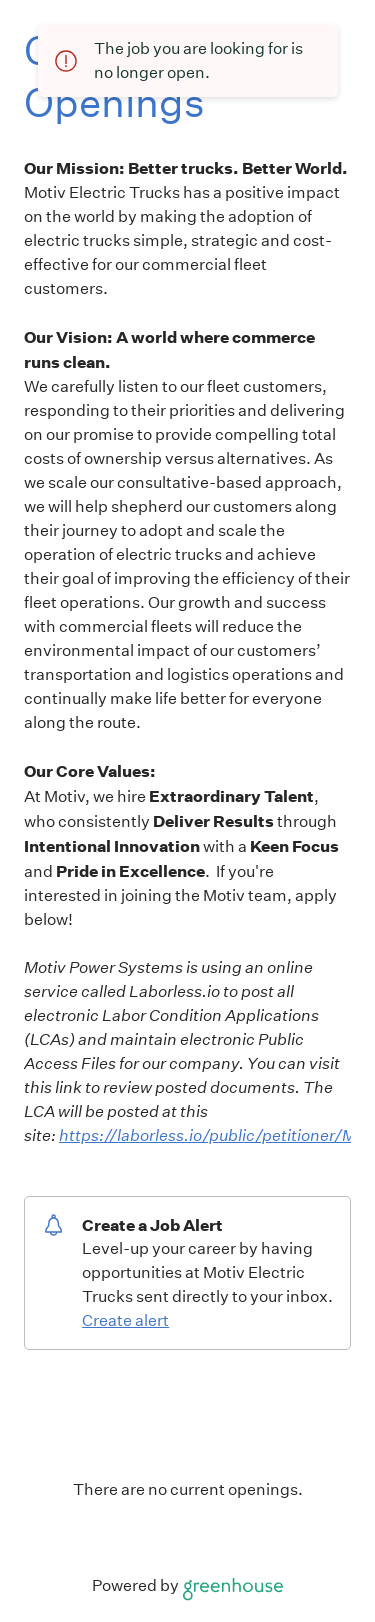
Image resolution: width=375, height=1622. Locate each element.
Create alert (125, 1320)
